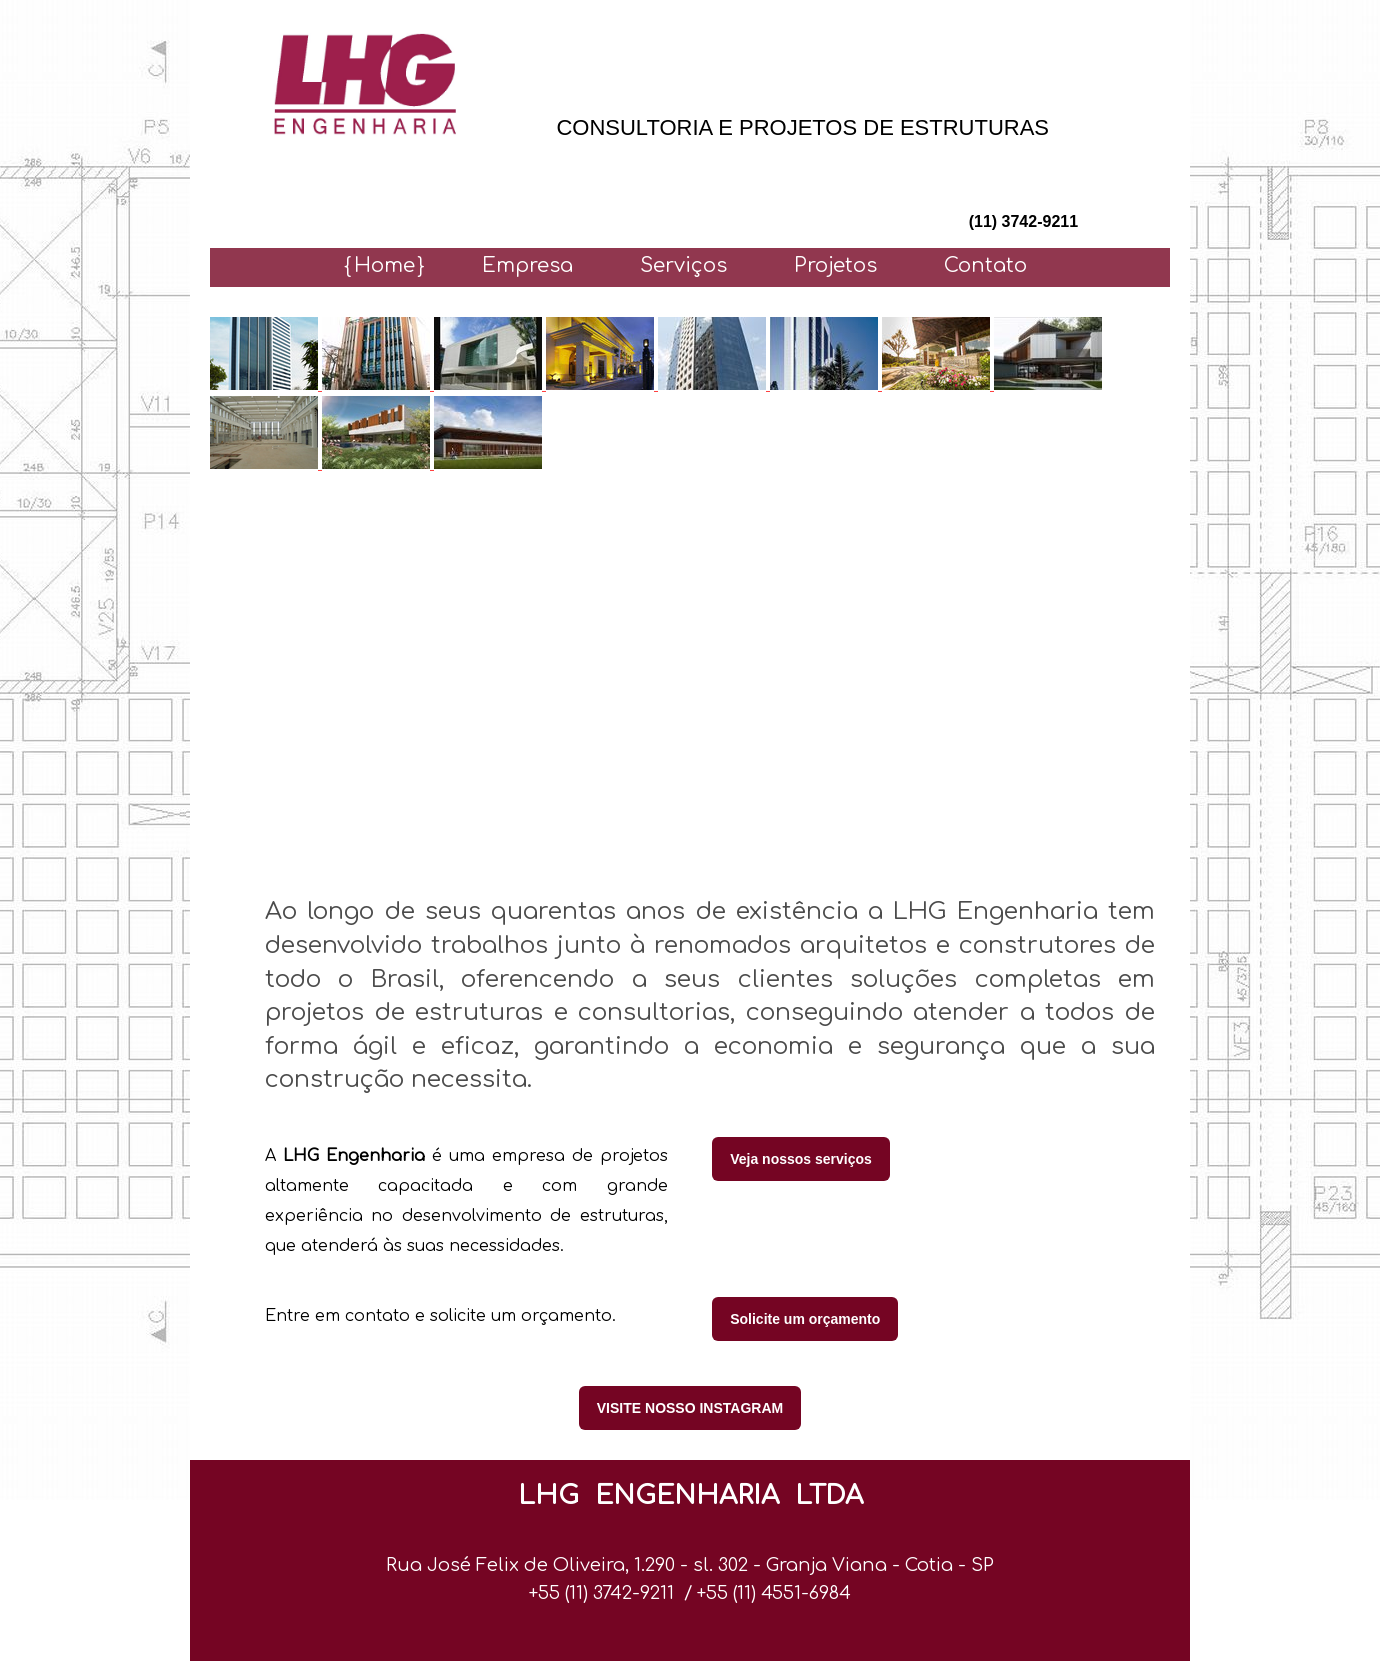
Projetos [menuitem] (835, 265)
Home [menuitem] (384, 265)
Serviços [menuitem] (683, 265)
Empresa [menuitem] (527, 265)
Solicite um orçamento (805, 1319)
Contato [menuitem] (985, 265)
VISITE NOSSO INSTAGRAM (690, 1408)
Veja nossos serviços (801, 1159)
